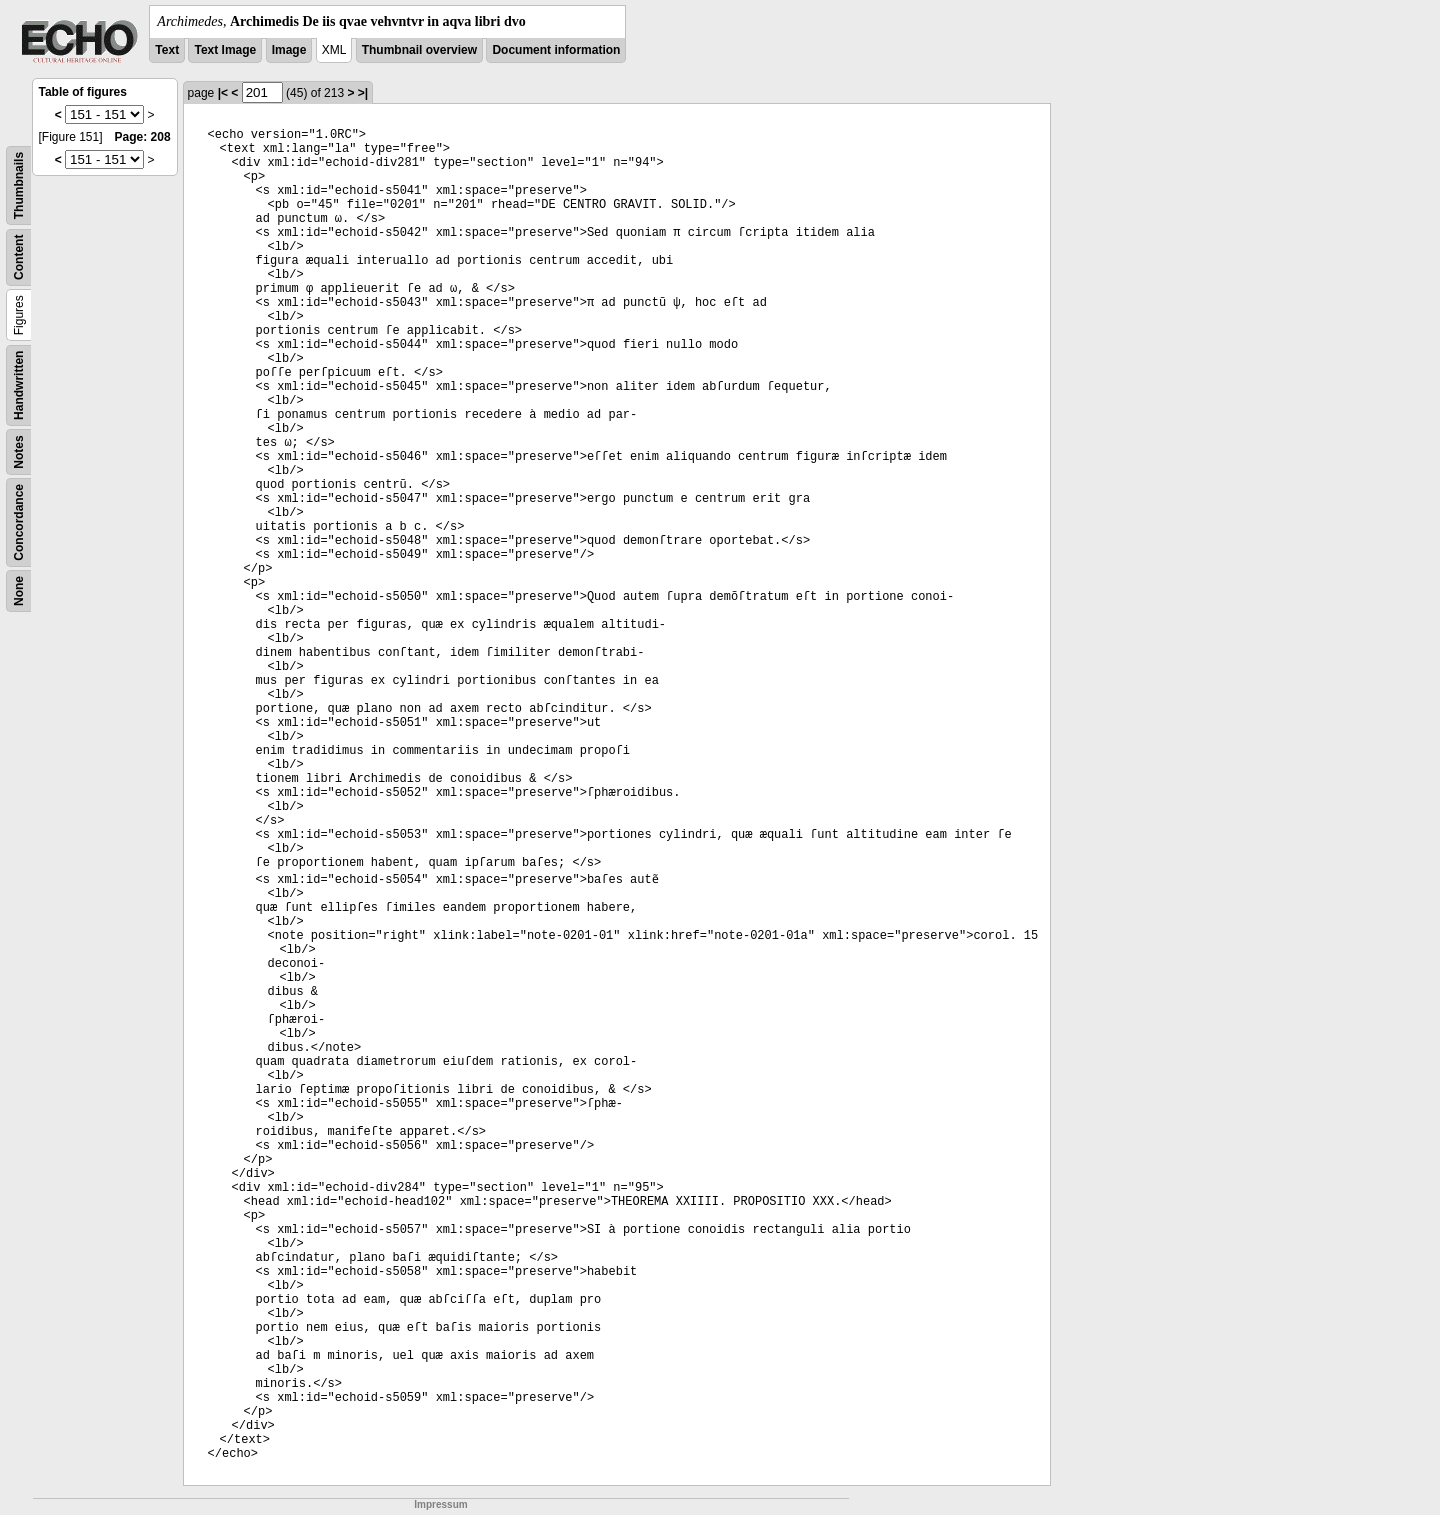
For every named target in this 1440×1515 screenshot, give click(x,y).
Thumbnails (19, 185)
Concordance (19, 522)
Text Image (225, 50)
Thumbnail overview (419, 50)
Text (167, 50)
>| (363, 93)
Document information (556, 50)
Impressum (440, 1504)
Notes (19, 451)
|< (223, 93)
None (19, 591)
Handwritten (19, 385)
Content (19, 257)
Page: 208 (143, 137)
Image (289, 50)
